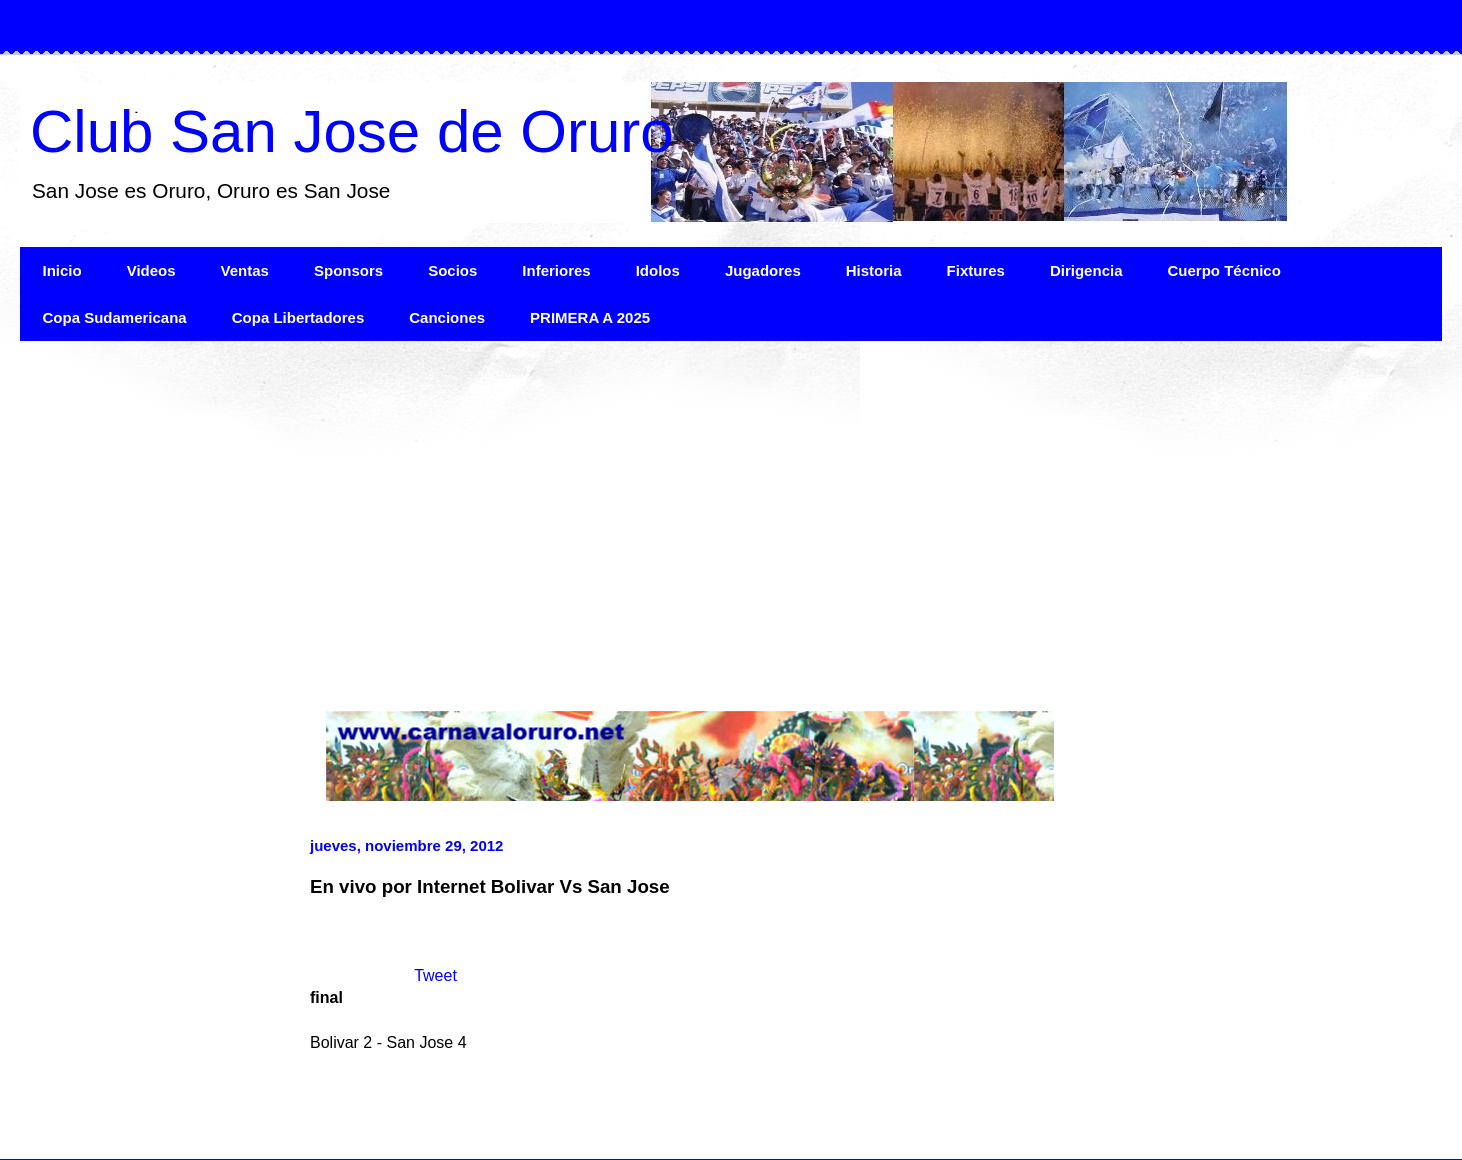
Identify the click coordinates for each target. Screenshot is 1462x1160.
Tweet (435, 975)
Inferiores (556, 270)
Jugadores (763, 270)
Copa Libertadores (298, 317)
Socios (452, 270)
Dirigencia (1086, 270)
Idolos (658, 270)
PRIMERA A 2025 (590, 317)
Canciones (447, 317)
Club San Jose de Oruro (352, 131)
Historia (874, 270)
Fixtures (976, 270)
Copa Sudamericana (115, 317)
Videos (151, 270)
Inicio (62, 270)
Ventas (245, 270)
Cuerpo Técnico (1223, 270)
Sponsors (348, 270)
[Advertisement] (620, 511)
